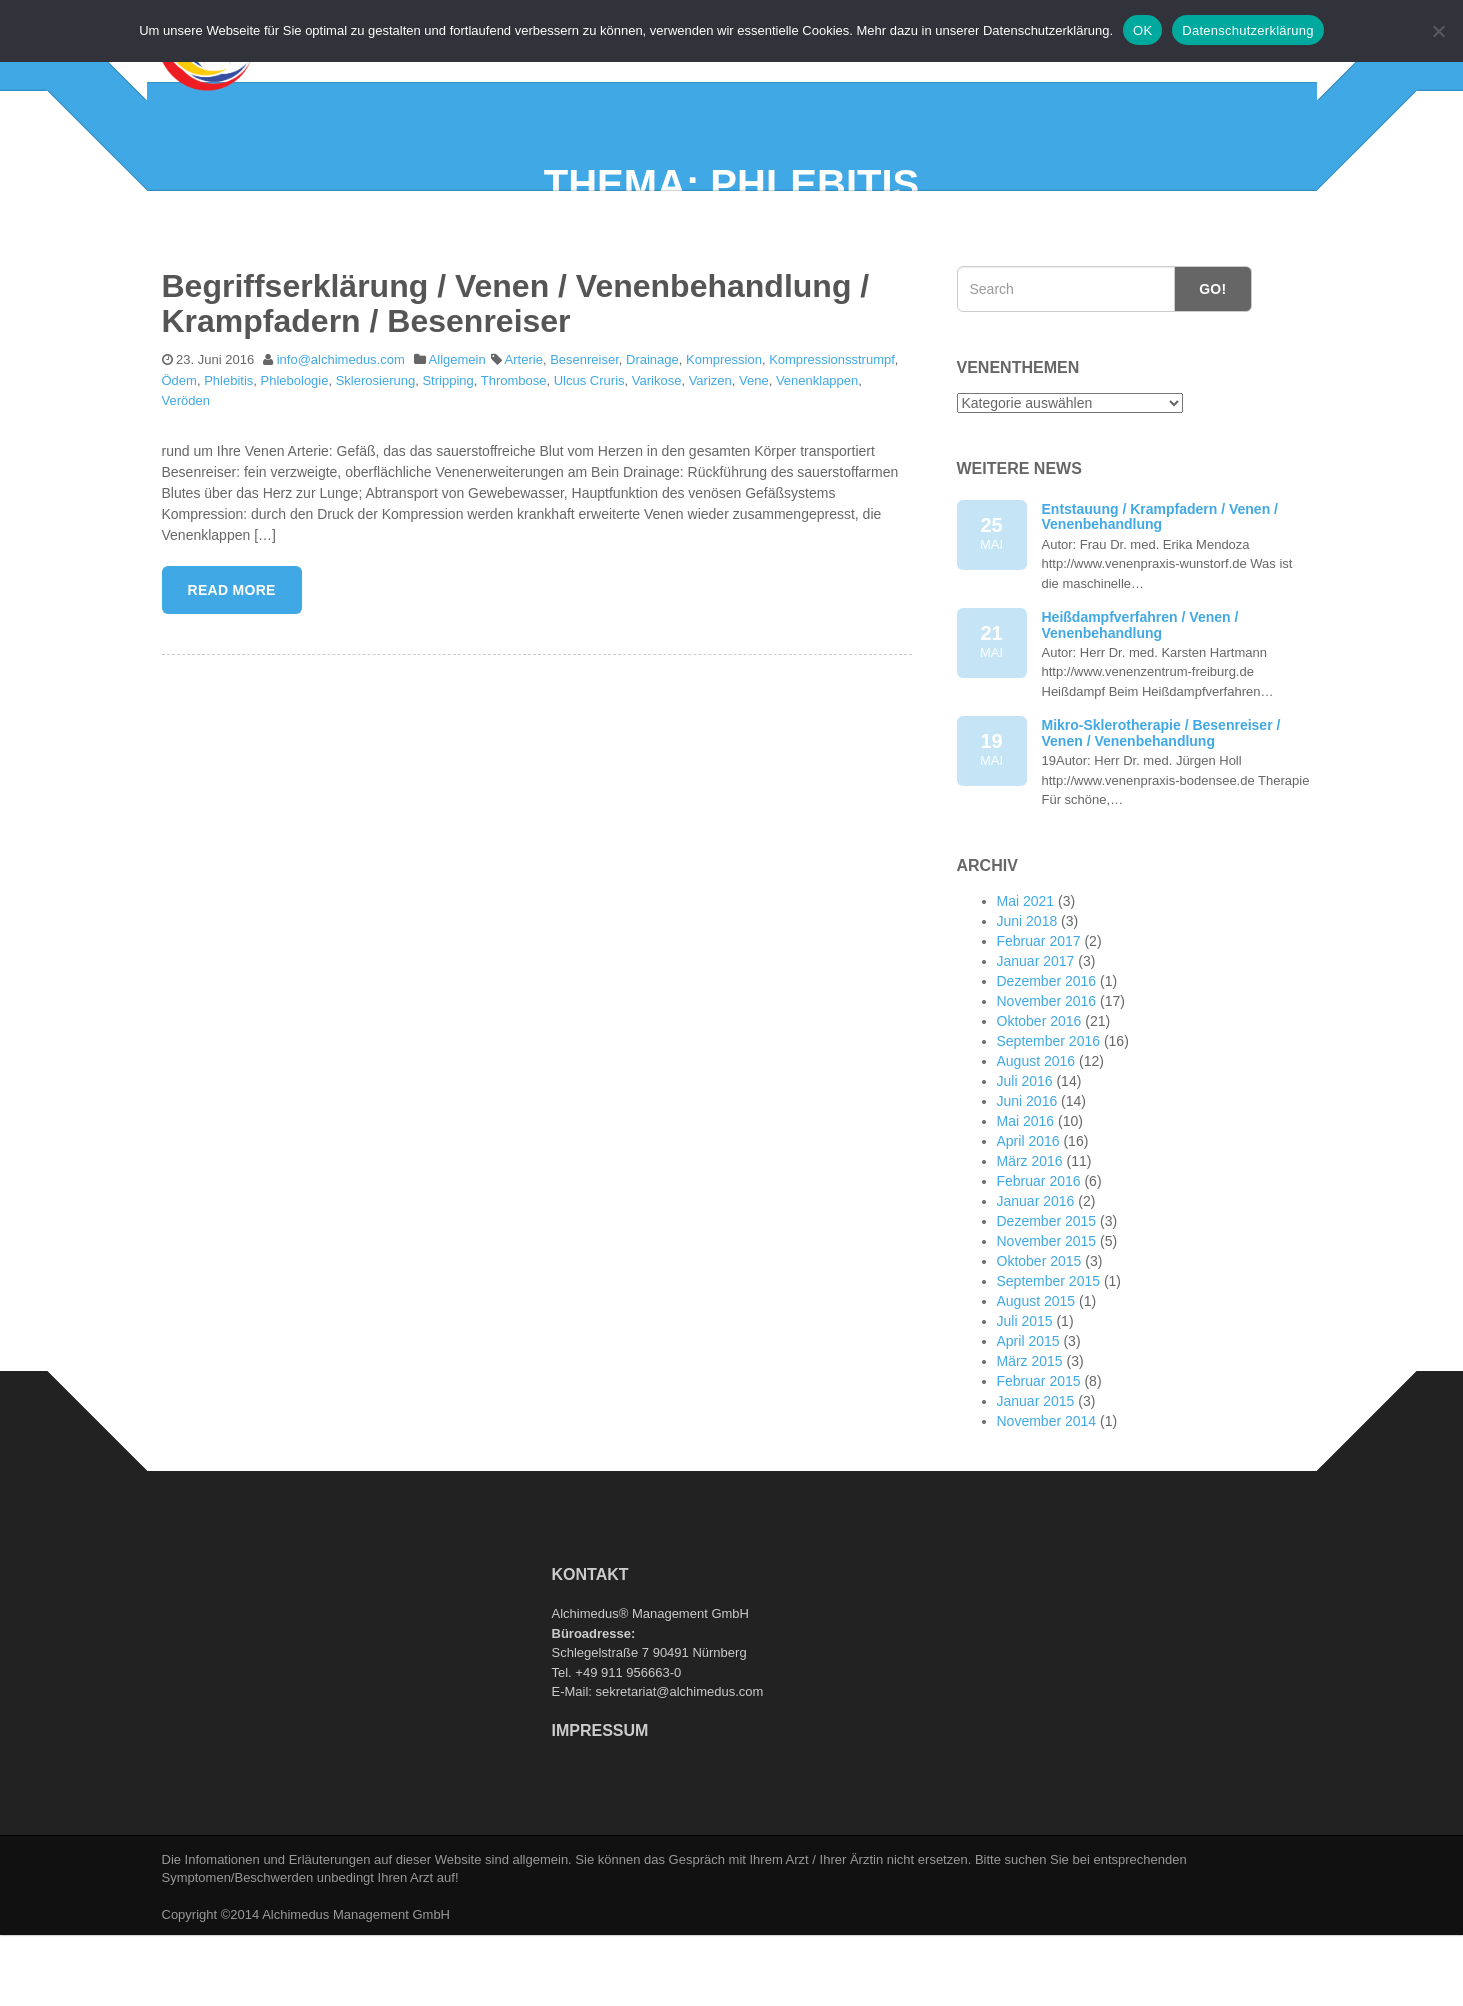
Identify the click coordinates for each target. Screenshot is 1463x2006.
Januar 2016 (1036, 1276)
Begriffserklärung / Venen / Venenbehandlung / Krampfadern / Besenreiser (516, 377)
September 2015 (1049, 1356)
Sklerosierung (376, 454)
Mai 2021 (1026, 976)
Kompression (724, 433)
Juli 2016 (1025, 1156)
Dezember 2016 (1047, 1056)
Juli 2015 (1025, 1396)
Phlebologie (295, 454)
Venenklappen (817, 454)
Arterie (524, 433)
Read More (232, 664)
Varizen (710, 454)
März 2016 (1030, 1236)
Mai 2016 (1026, 1196)
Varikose (657, 454)
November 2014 (1047, 1496)
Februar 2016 (1039, 1256)
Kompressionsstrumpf (832, 433)
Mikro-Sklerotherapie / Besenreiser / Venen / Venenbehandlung (1161, 807)
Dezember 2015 (1047, 1296)
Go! (1212, 363)
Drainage (652, 433)
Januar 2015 (1036, 1476)
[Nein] (1438, 31)
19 (992, 825)
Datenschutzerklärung (1247, 30)
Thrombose (514, 454)
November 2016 (1047, 1076)
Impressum (600, 1804)
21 (992, 716)
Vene (754, 454)
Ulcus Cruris (589, 454)
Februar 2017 (1039, 1016)
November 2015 (1047, 1316)
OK (1142, 30)
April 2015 (1028, 1416)
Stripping (447, 454)
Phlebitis (228, 454)
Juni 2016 (1027, 1176)
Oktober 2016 (1039, 1096)
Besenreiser (584, 433)
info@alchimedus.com (341, 433)
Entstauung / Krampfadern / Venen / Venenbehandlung (1160, 590)
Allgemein (457, 433)
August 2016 (1036, 1136)
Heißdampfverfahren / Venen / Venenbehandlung (1140, 698)
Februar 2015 (1039, 1456)
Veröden (186, 475)
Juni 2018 (1027, 996)
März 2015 (1030, 1436)
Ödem (179, 454)
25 (992, 608)
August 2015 (1036, 1376)
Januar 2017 (1036, 1036)
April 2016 (1028, 1216)
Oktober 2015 (1039, 1336)
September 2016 (1049, 1116)
